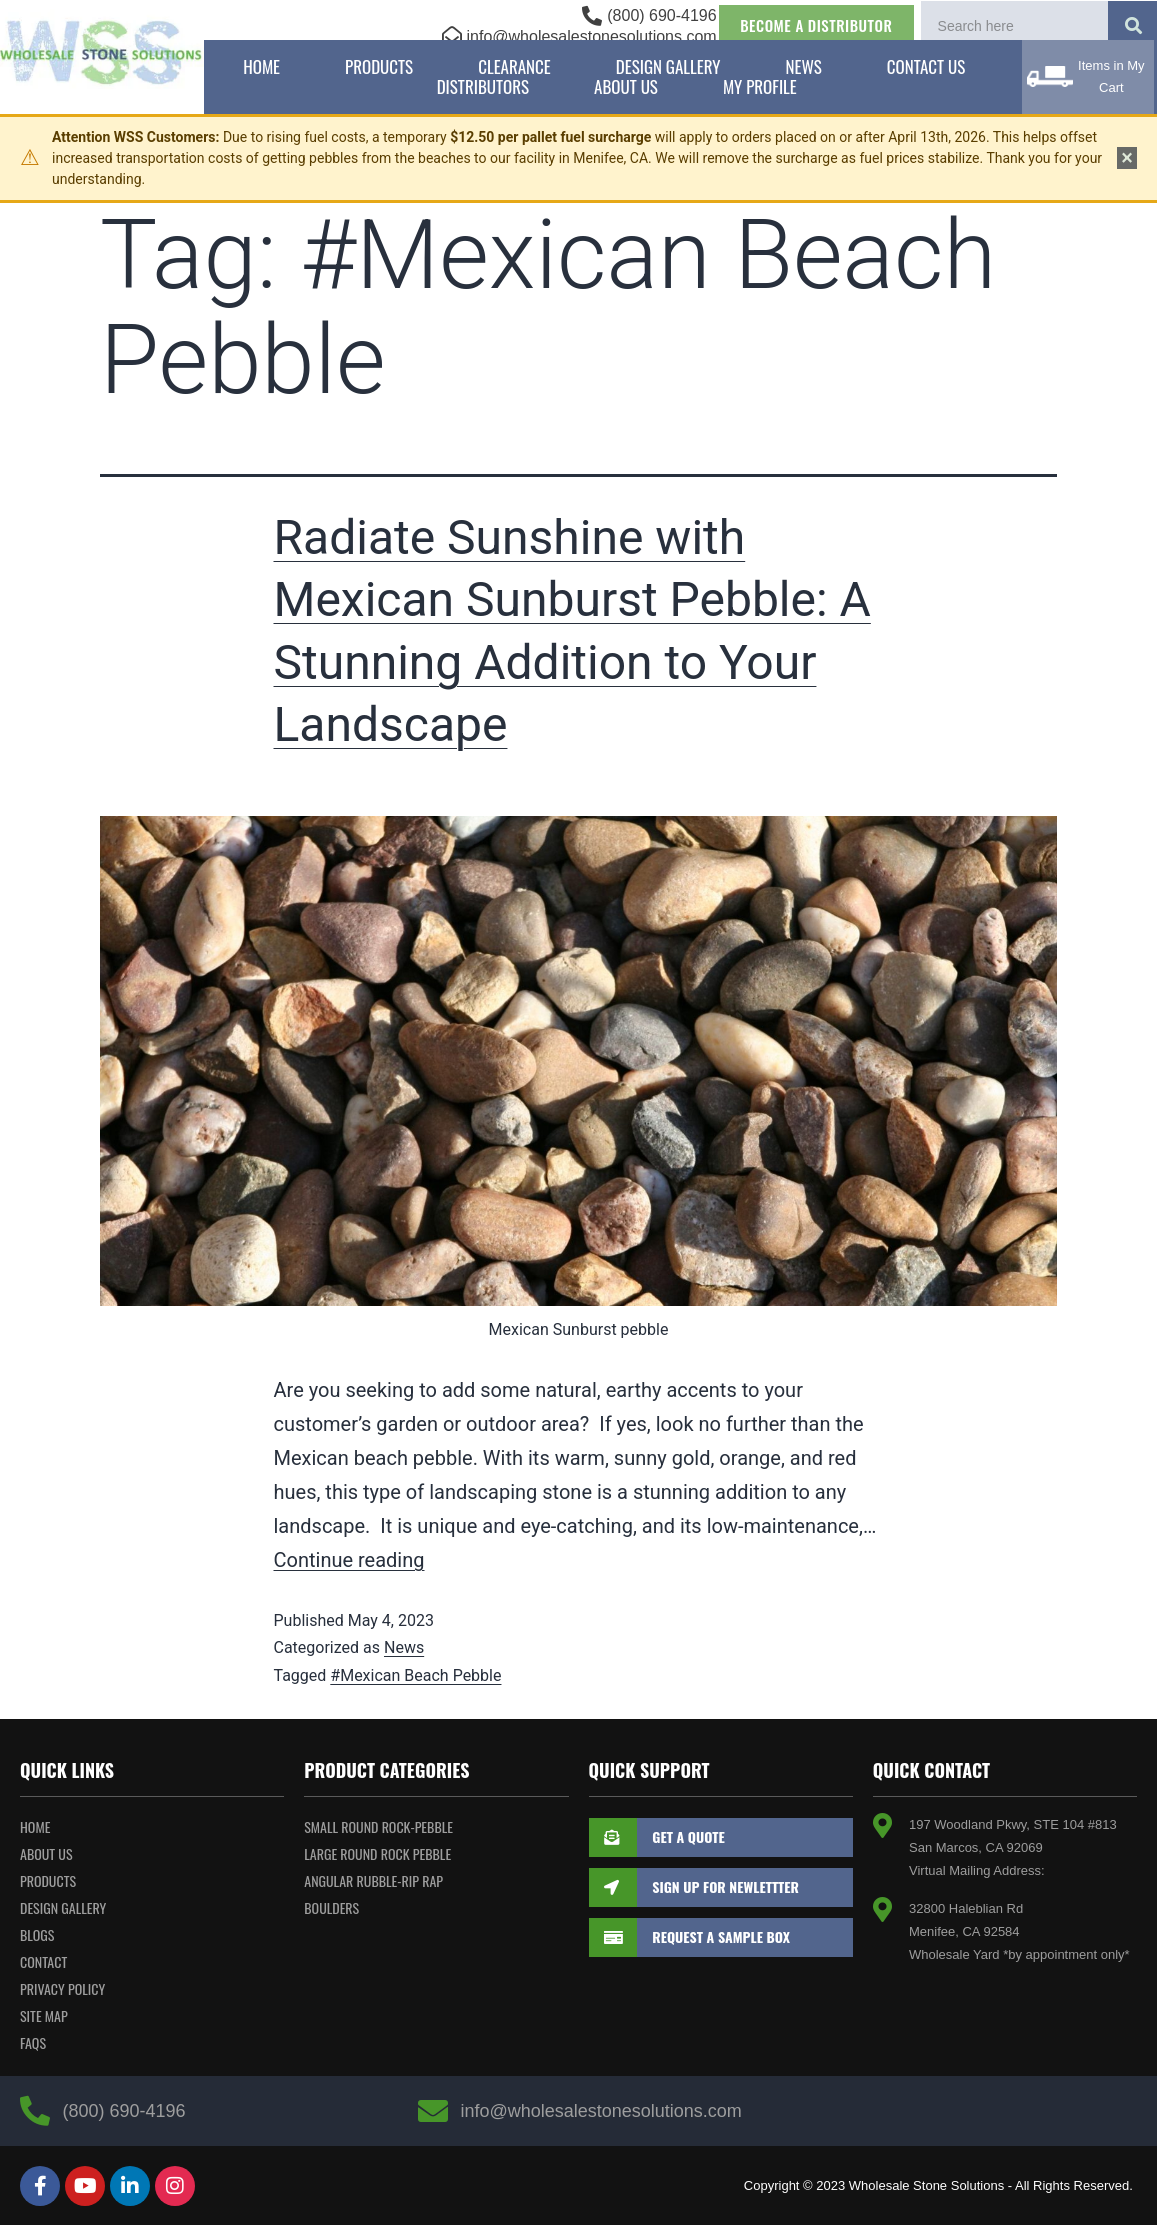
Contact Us (926, 67)
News (804, 67)
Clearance (514, 67)
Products (379, 67)
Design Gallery (668, 67)
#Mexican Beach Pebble (415, 1675)
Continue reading (349, 1560)
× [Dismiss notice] (1127, 158)
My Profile (760, 87)
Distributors (483, 87)
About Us (626, 87)
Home (261, 67)
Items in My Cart (1111, 76)
